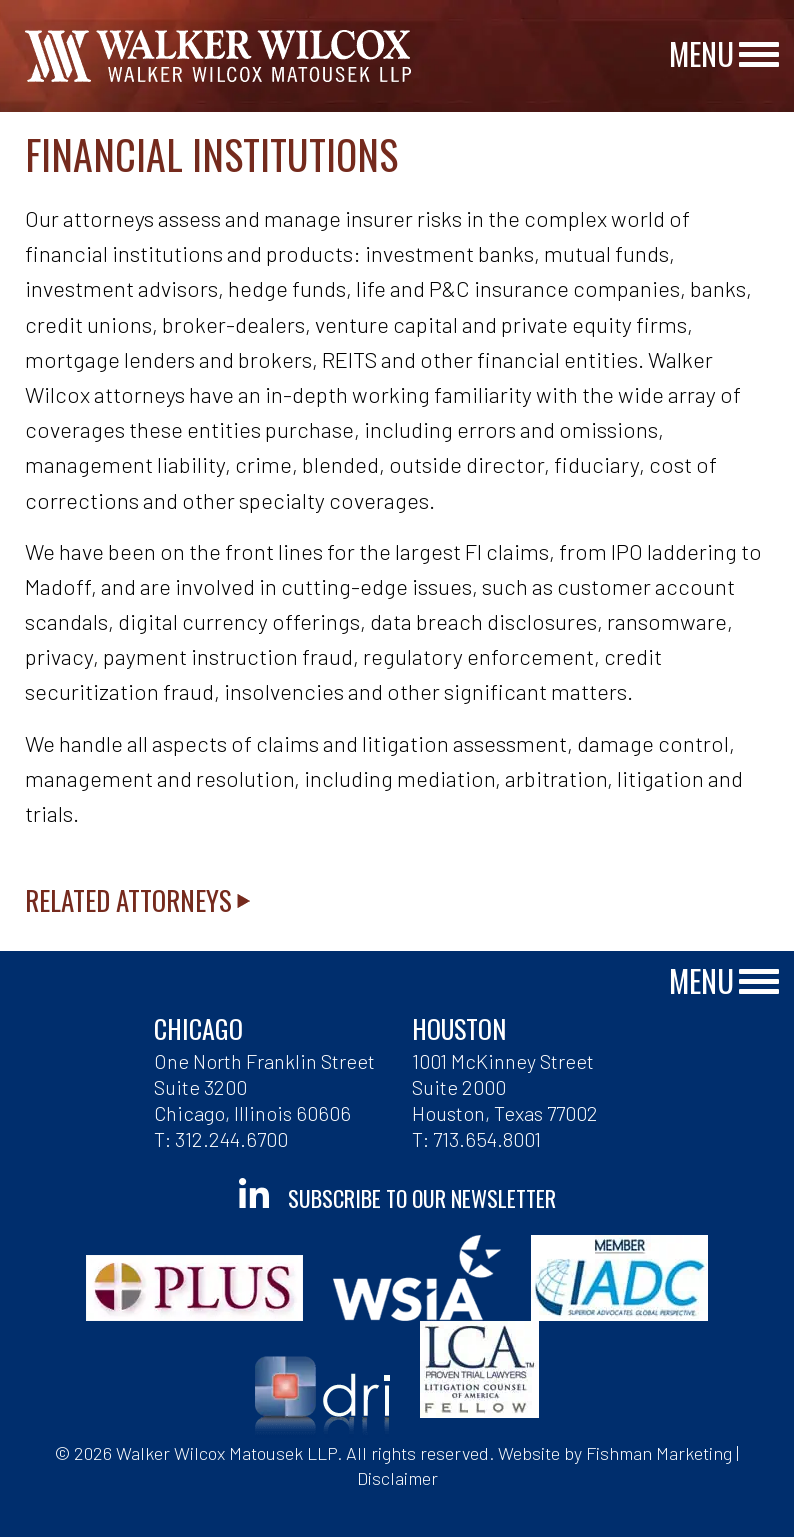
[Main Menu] (759, 55)
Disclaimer (397, 1478)
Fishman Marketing (659, 1453)
